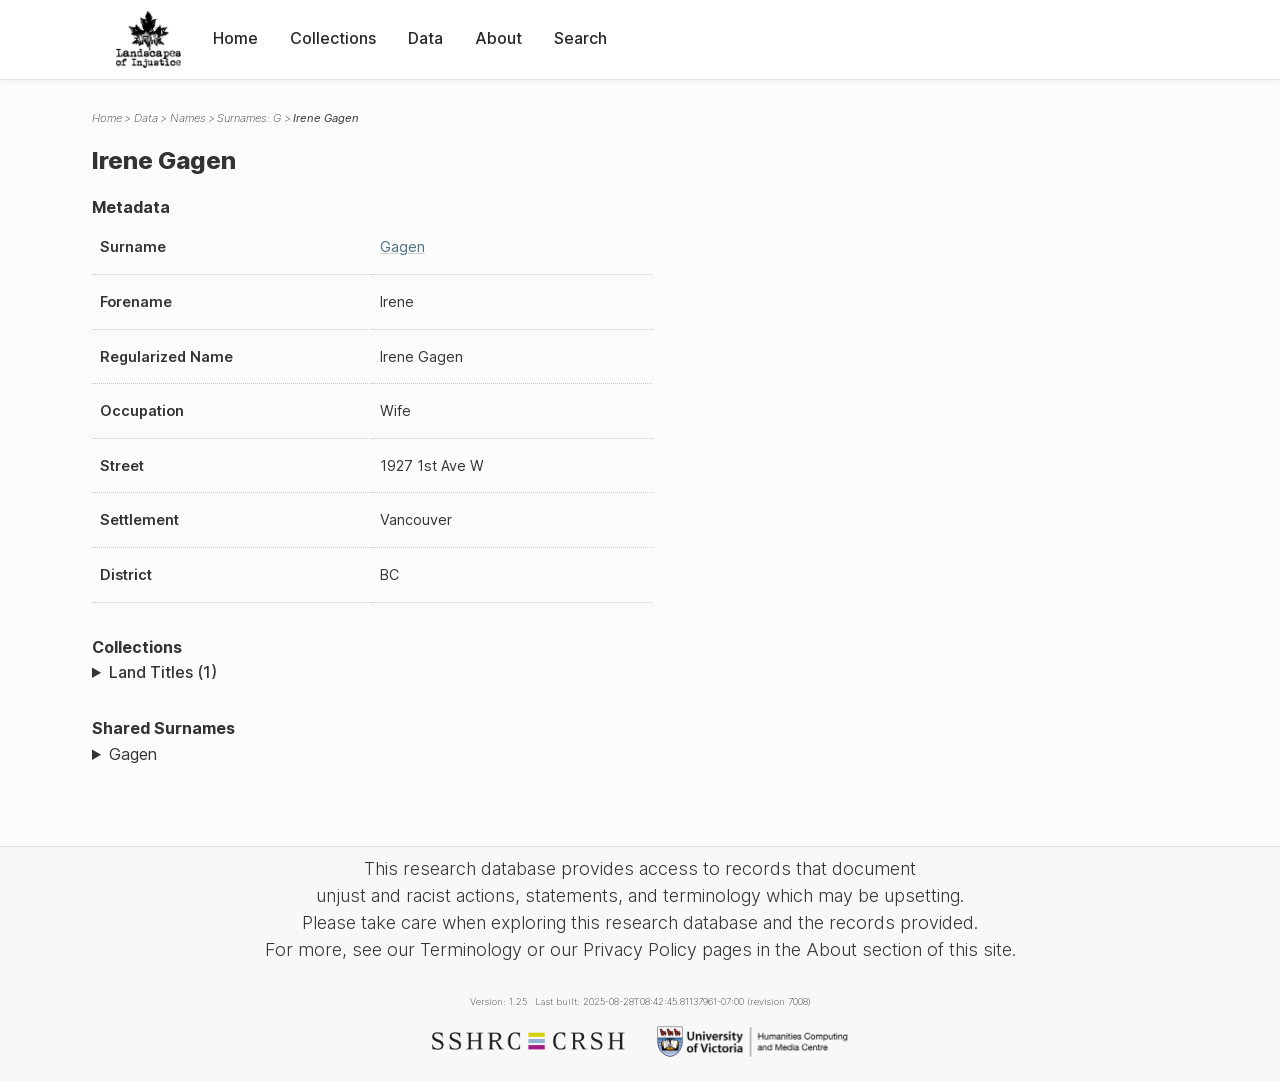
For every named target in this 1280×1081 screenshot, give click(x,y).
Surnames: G (249, 118)
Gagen (402, 246)
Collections (333, 38)
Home (235, 38)
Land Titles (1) (163, 672)
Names (188, 118)
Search (580, 38)
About (498, 38)
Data (425, 38)
